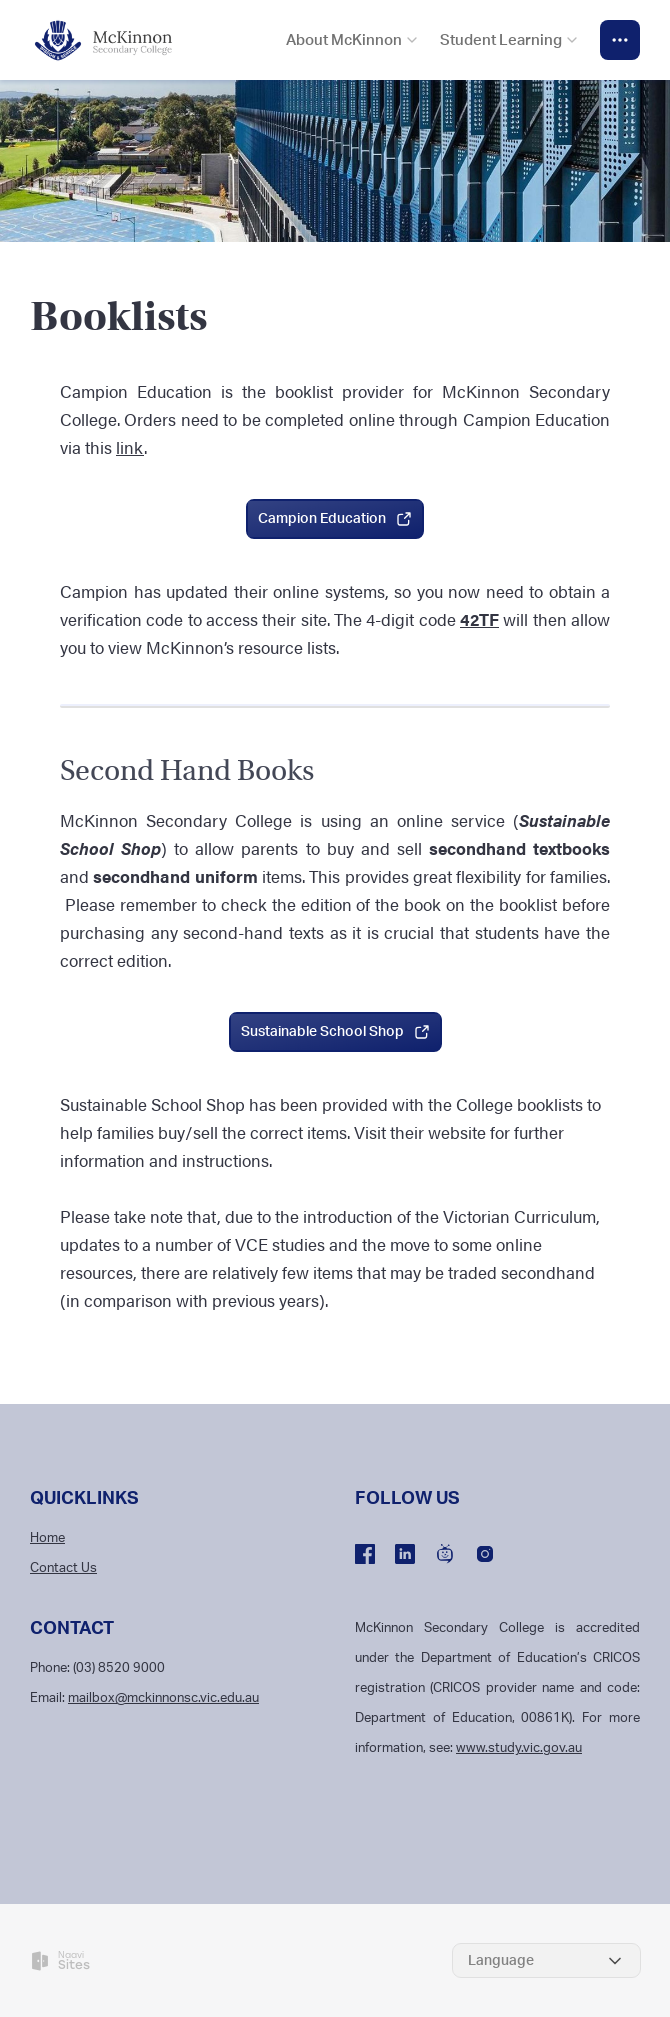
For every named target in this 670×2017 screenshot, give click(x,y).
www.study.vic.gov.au (519, 1748)
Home (47, 1538)
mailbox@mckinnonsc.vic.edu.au (163, 1698)
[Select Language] (546, 1960)
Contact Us (63, 1568)
